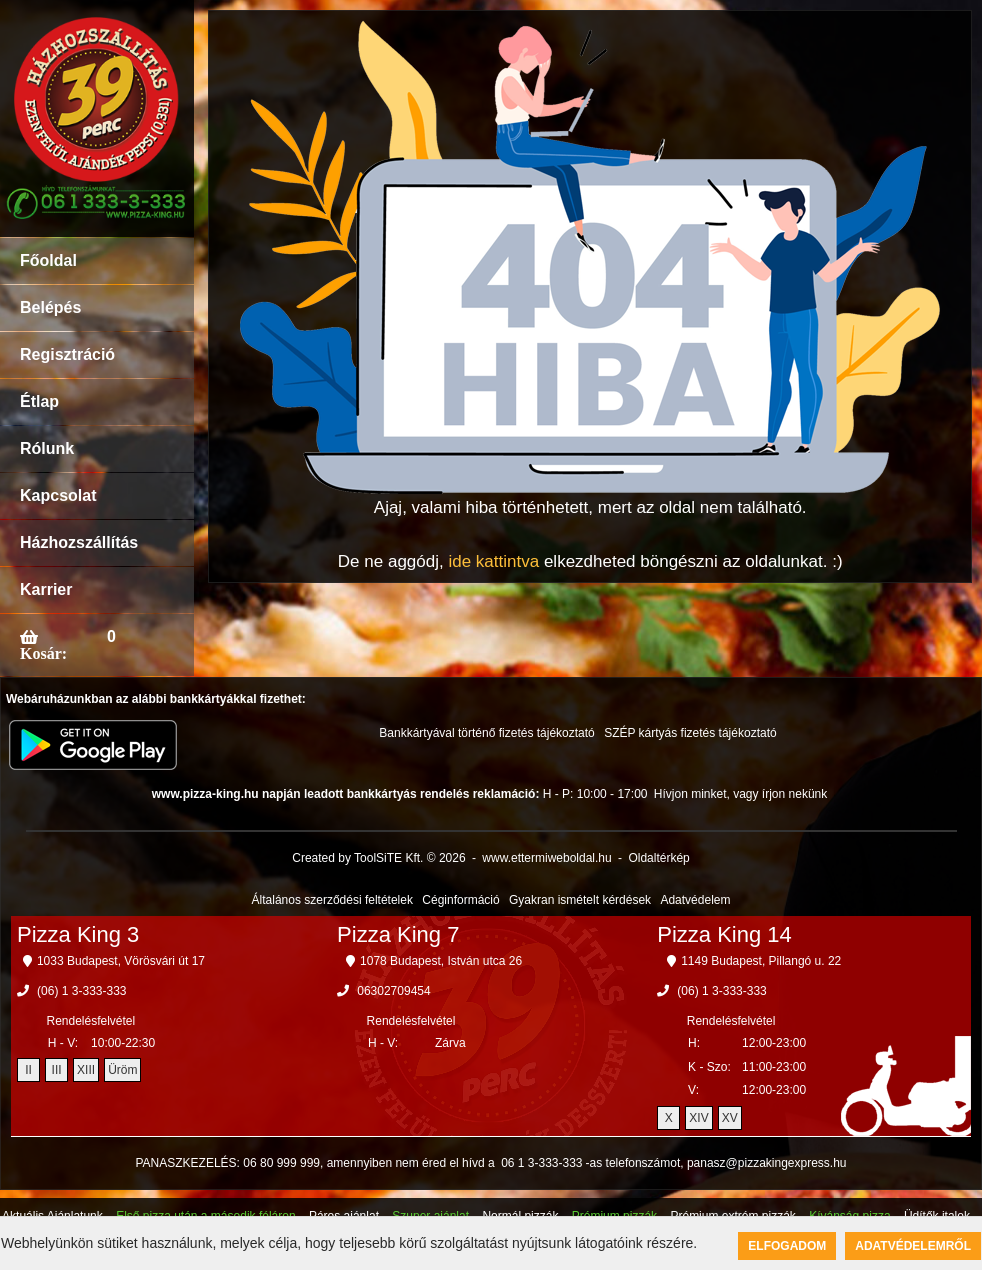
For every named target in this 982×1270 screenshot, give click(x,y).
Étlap (39, 401)
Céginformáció (460, 900)
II (28, 1070)
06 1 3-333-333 (541, 1163)
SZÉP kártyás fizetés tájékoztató (690, 733)
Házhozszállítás (79, 542)
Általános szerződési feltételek (332, 900)
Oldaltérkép (658, 858)
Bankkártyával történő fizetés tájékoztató (486, 733)
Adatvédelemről (913, 1246)
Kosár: (43, 653)
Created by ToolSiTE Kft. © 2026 (378, 858)
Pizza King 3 (78, 934)
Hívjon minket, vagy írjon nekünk (740, 794)
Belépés (50, 307)
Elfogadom (787, 1246)
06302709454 (393, 991)
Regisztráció (67, 354)
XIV (698, 1118)
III (57, 1070)
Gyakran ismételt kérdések (580, 900)
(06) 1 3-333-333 (81, 991)
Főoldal (48, 260)
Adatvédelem (695, 900)
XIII (86, 1070)
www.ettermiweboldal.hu (546, 858)
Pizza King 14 (724, 934)
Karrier (46, 589)
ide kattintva (493, 561)
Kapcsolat (58, 495)
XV (730, 1118)
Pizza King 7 (398, 934)
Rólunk (47, 448)
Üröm (122, 1070)
